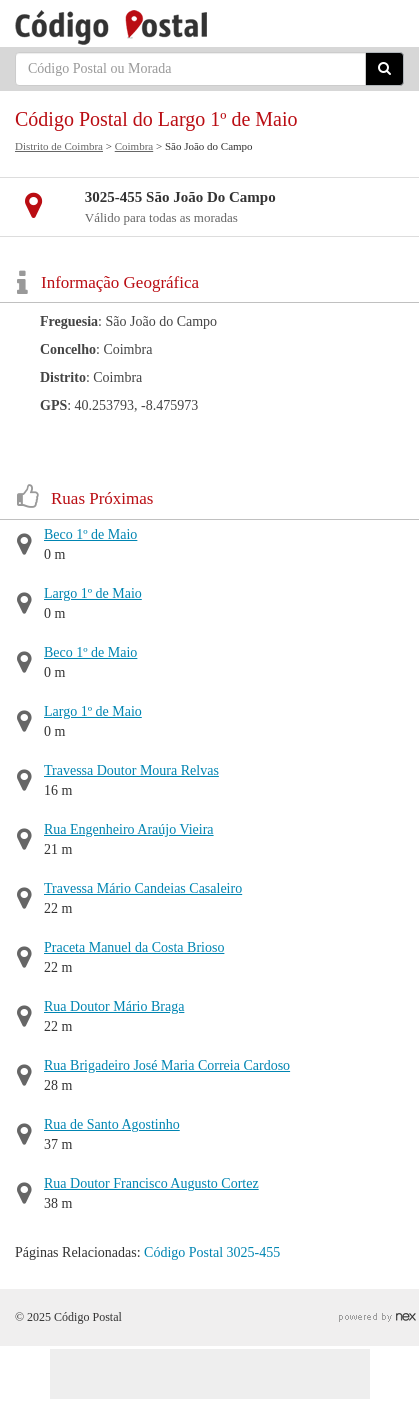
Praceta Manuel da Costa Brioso (134, 947)
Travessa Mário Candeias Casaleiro (143, 888)
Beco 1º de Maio (90, 534)
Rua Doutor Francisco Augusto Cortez (151, 1183)
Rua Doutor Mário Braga (114, 1006)
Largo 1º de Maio (93, 593)
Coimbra (134, 146)
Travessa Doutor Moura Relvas (131, 770)
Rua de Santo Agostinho (112, 1124)
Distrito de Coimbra (59, 146)
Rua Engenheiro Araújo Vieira (129, 829)
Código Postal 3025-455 (212, 1252)
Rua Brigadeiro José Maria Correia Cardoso (167, 1065)
